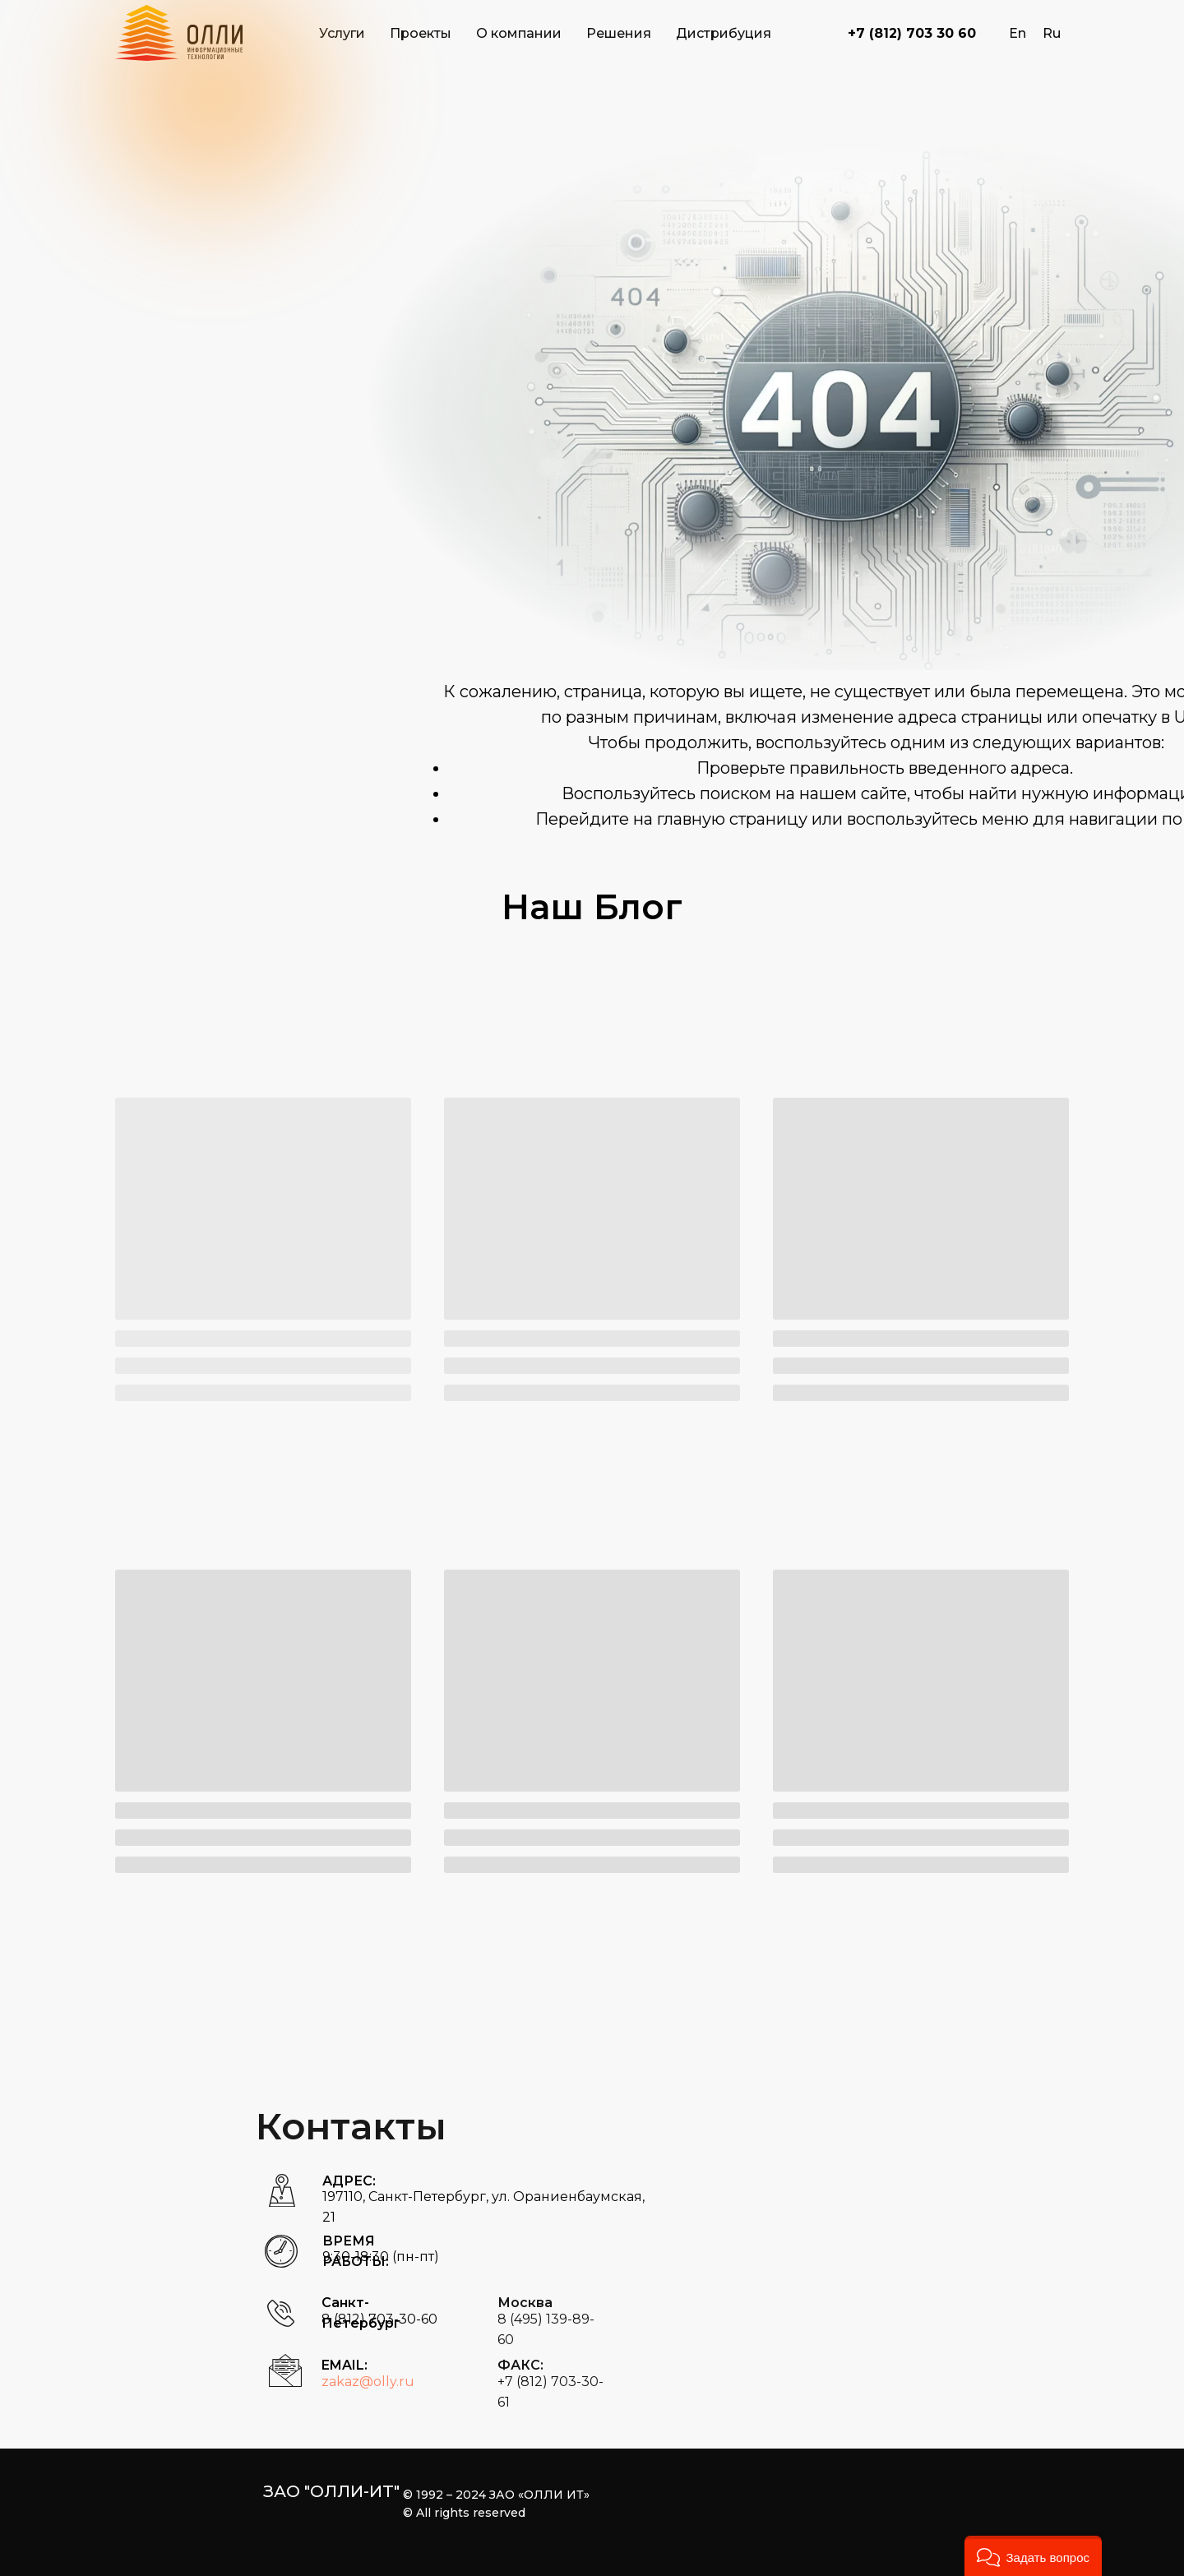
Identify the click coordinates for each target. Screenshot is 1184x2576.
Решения (618, 33)
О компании (519, 33)
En (1017, 33)
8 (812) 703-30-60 (379, 2319)
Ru (1052, 33)
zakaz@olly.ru (367, 2381)
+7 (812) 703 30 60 (912, 33)
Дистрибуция (723, 33)
